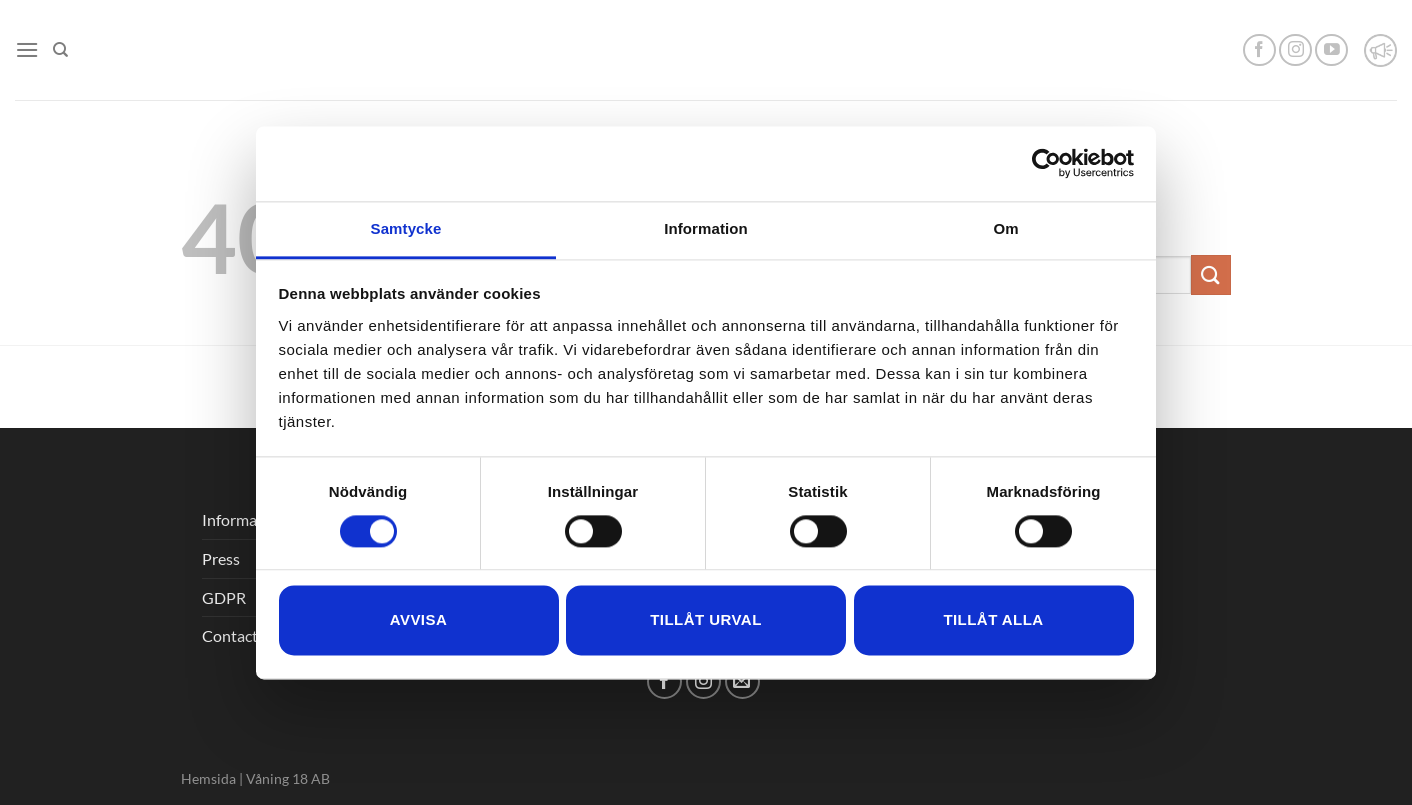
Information (243, 519)
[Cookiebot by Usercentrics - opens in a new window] (1046, 163)
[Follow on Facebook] (1259, 50)
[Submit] (1211, 274)
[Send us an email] (742, 681)
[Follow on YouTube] (1331, 50)
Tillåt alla (993, 620)
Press (221, 558)
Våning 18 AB (288, 778)
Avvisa (418, 620)
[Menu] (27, 49)
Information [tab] (706, 228)
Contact (230, 635)
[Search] (60, 50)
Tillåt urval (706, 620)
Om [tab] (1005, 228)
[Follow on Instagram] (1295, 50)
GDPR (224, 597)
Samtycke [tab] (406, 228)
